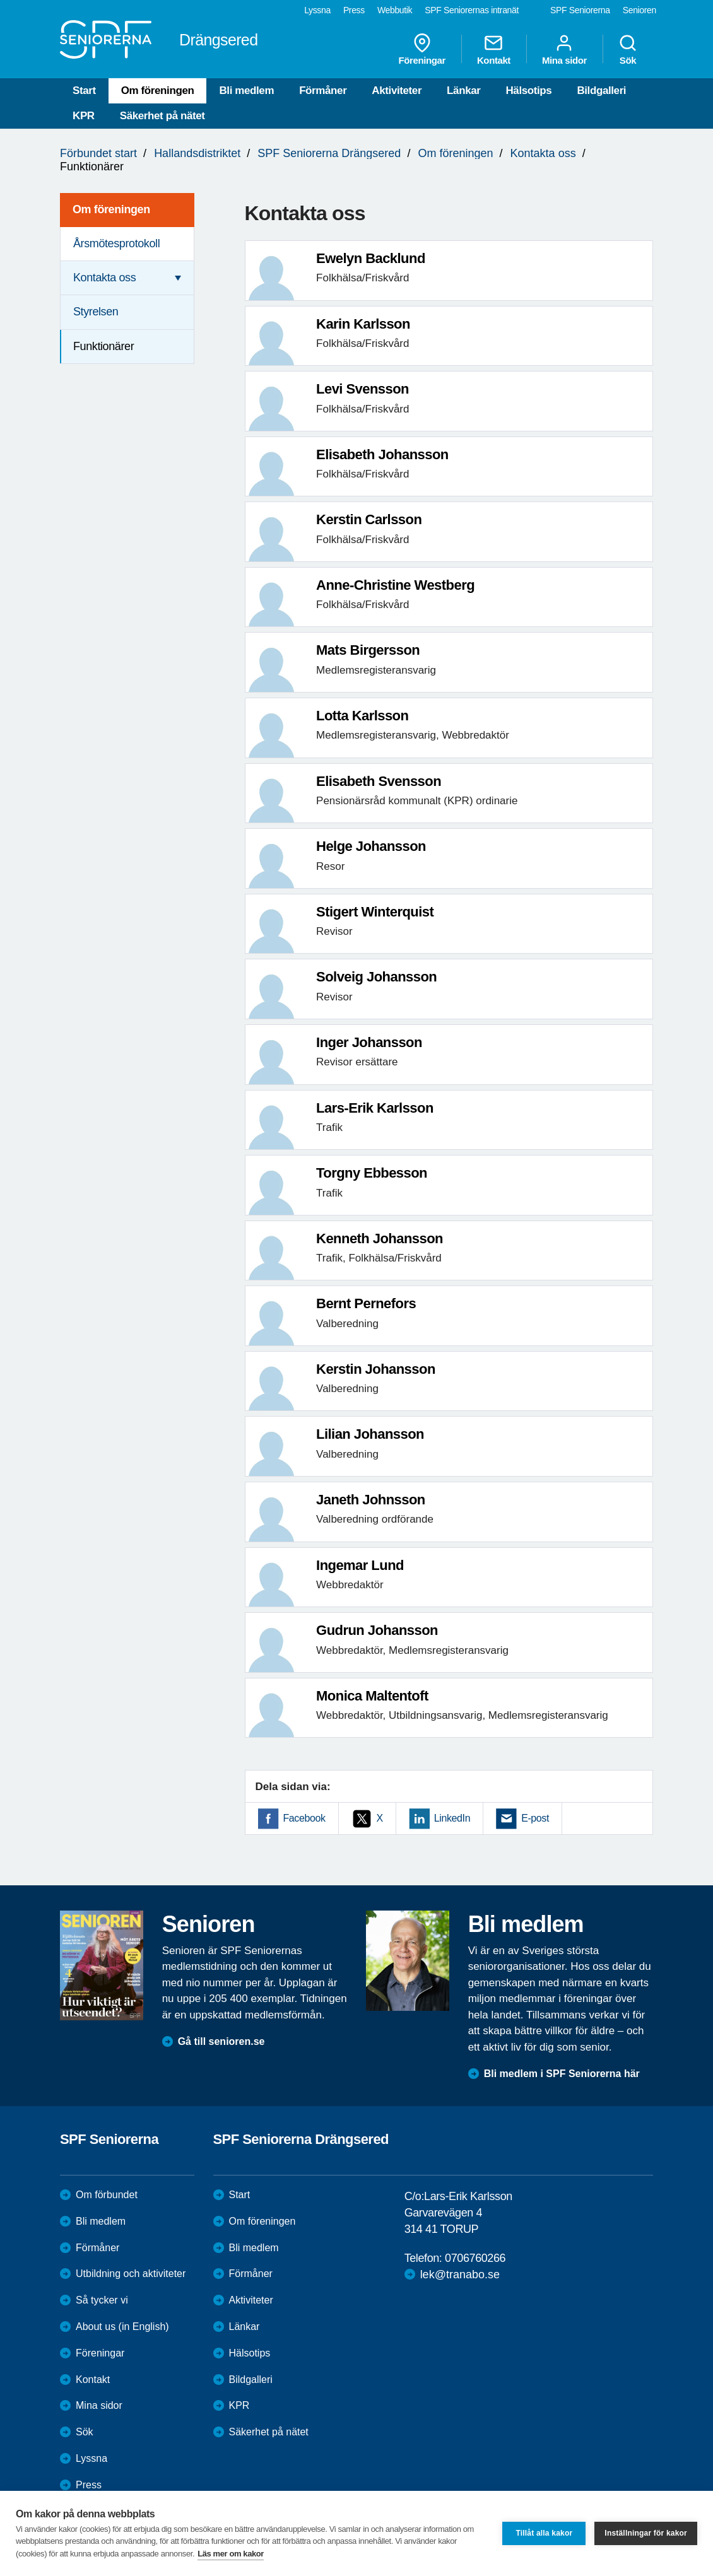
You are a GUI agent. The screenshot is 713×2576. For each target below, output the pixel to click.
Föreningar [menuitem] (422, 49)
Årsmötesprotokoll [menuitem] (116, 243)
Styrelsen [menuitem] (95, 311)
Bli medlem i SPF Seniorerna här (562, 2073)
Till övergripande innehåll (0, 0)
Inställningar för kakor (645, 2533)
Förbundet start (98, 153)
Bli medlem (246, 91)
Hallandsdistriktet (197, 153)
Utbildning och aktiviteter (131, 2273)
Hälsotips (528, 91)
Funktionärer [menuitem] (103, 346)
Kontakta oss (543, 153)
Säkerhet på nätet (162, 116)
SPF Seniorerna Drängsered (329, 153)
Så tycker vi (102, 2300)
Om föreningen (157, 91)
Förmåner (322, 91)
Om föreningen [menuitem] (111, 209)
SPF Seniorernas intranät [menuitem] (472, 10)
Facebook (304, 1818)
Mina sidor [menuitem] (564, 49)
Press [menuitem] (354, 10)
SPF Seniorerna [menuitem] (580, 10)
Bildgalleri (601, 91)
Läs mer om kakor (230, 2553)
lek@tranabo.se (460, 2274)
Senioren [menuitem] (639, 10)
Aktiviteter (396, 91)
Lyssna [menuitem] (317, 10)
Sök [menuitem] (627, 49)
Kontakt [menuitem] (493, 49)
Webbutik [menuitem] (394, 10)
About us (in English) (122, 2326)
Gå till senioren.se (221, 2041)
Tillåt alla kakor (544, 2533)
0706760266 (475, 2258)
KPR (84, 116)
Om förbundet (107, 2194)
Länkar (463, 91)
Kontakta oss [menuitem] (104, 277)
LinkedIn (452, 1818)
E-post (535, 1818)
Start (84, 91)
